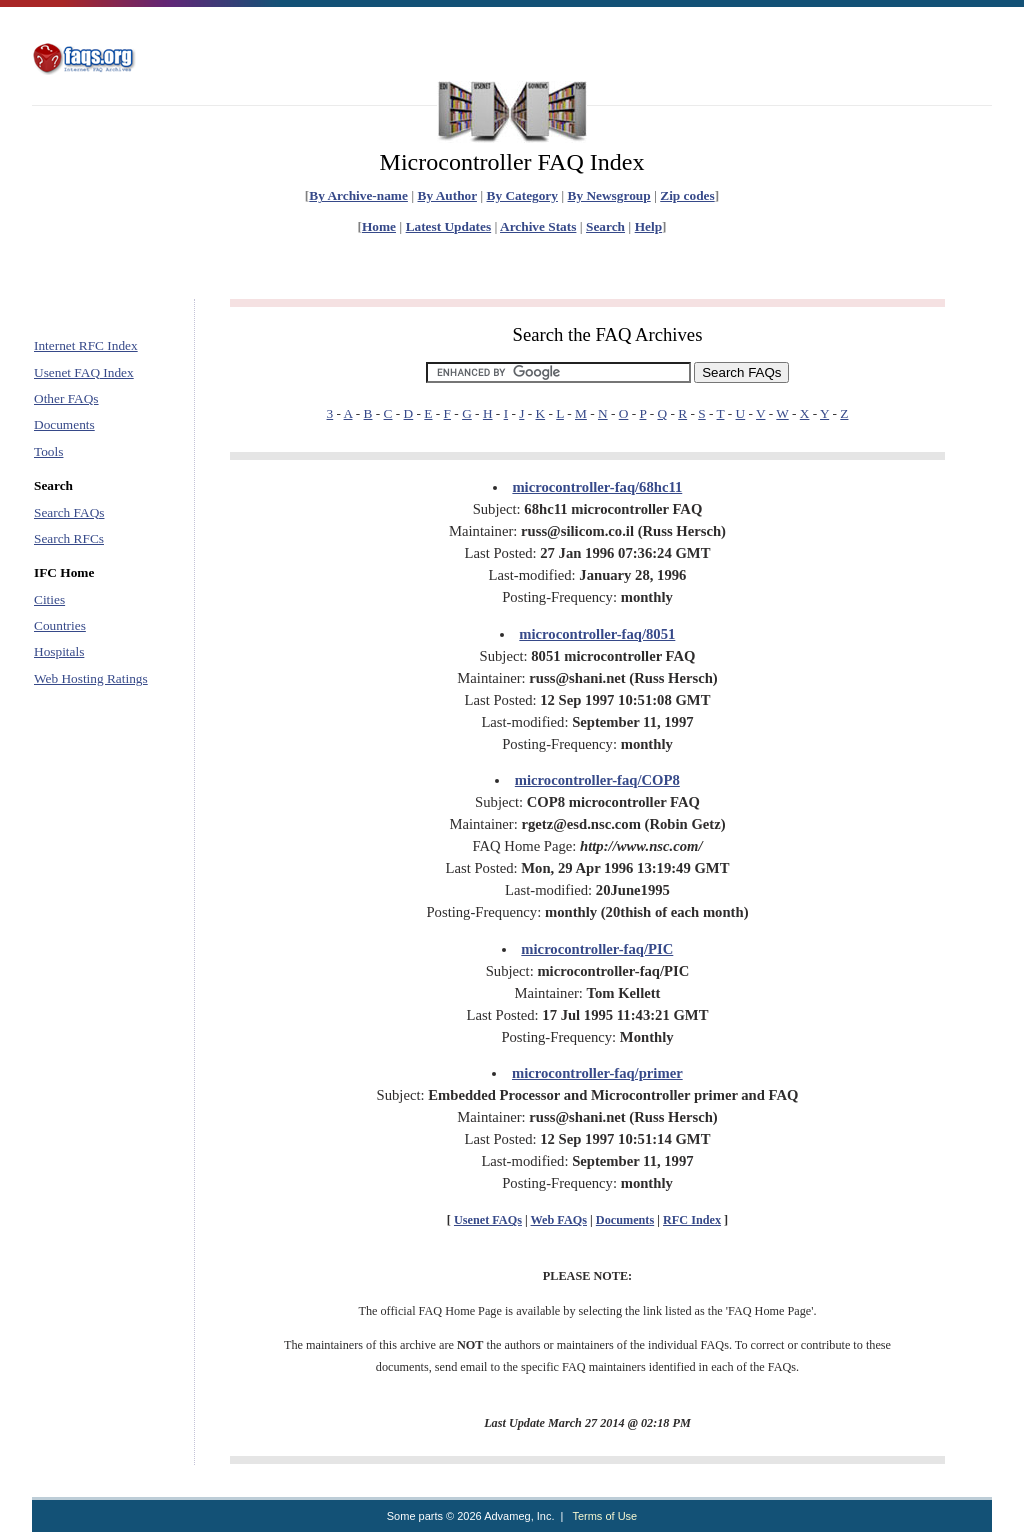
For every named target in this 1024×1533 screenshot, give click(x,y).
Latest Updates (449, 226)
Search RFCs (69, 538)
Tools (48, 451)
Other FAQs (66, 398)
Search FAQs (69, 512)
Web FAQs (559, 1220)
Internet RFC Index (86, 345)
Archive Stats (538, 226)
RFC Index (692, 1220)
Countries (60, 625)
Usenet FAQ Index (84, 372)
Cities (49, 599)
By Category (522, 195)
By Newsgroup (609, 195)
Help (648, 226)
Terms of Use (604, 1516)
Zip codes (687, 195)
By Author (447, 195)
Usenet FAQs (488, 1220)
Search (605, 226)
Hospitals (59, 651)
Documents (64, 424)
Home (379, 226)
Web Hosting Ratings (91, 678)
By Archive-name (358, 195)
